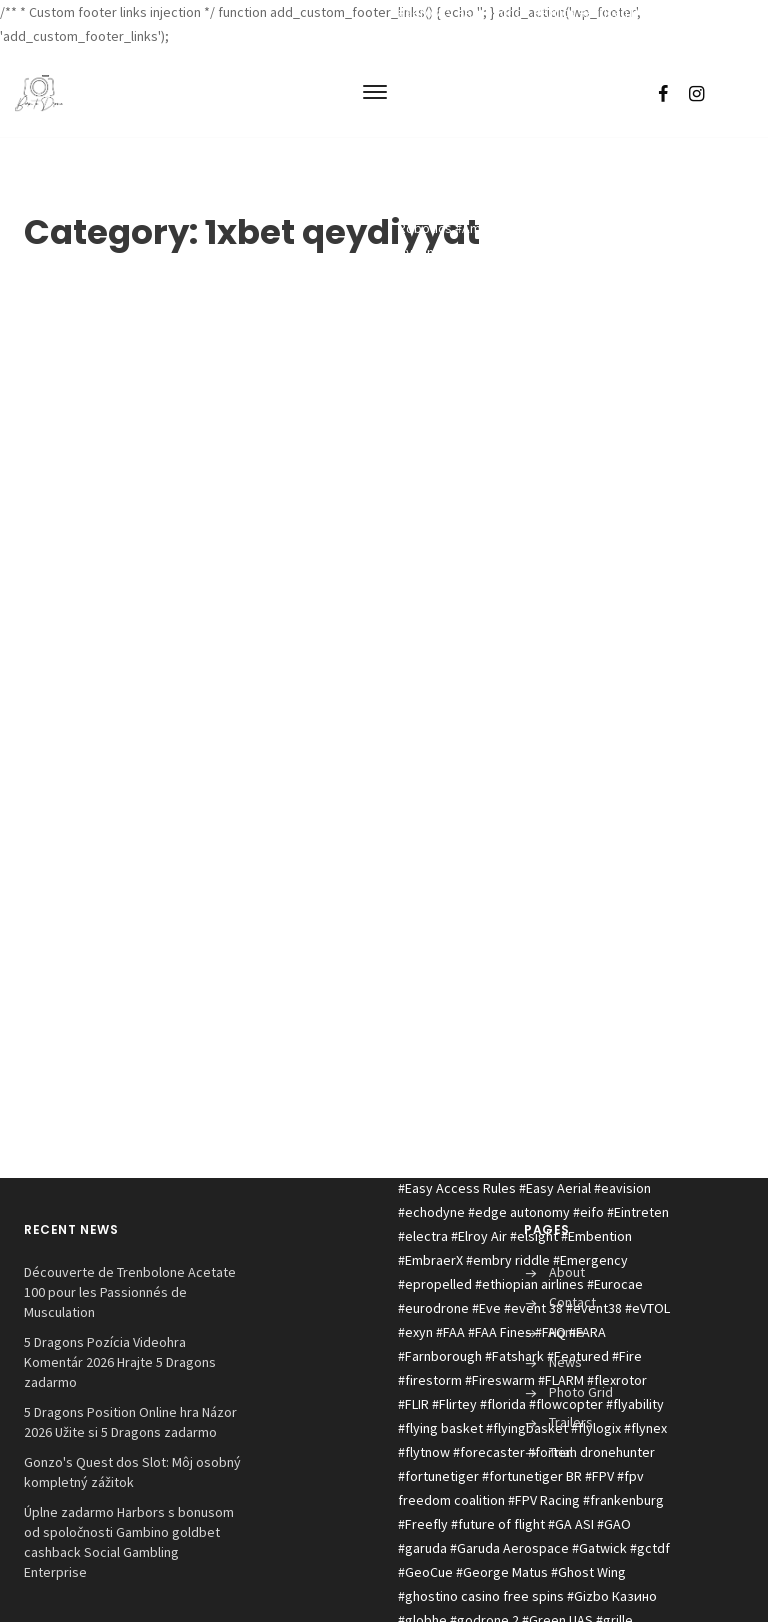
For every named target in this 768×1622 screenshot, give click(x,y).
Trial (561, 1452)
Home (566, 1332)
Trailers (571, 1422)
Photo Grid (581, 1392)
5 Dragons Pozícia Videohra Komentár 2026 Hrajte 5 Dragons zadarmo (120, 1362)
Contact (572, 1302)
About (567, 1272)
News (565, 1362)
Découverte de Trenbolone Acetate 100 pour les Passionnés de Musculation (130, 1292)
